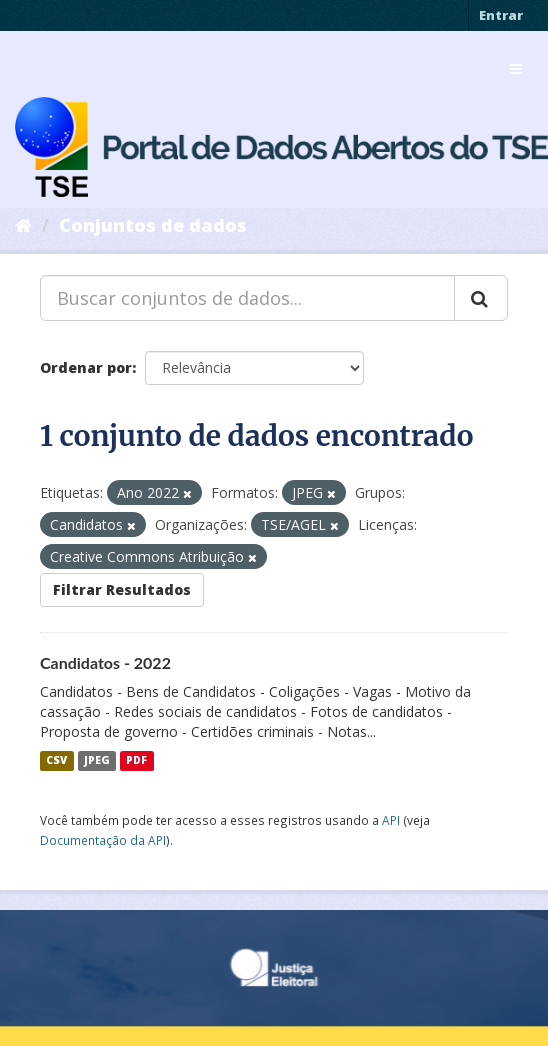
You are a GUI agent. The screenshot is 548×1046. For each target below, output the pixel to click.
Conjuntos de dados (153, 225)
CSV (56, 761)
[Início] (23, 225)
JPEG (97, 761)
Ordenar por (86, 367)
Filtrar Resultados (122, 589)
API (391, 820)
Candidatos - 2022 (105, 662)
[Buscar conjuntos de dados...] (247, 298)
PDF (136, 761)
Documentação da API (103, 840)
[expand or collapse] (516, 69)
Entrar (501, 15)
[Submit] (481, 298)
